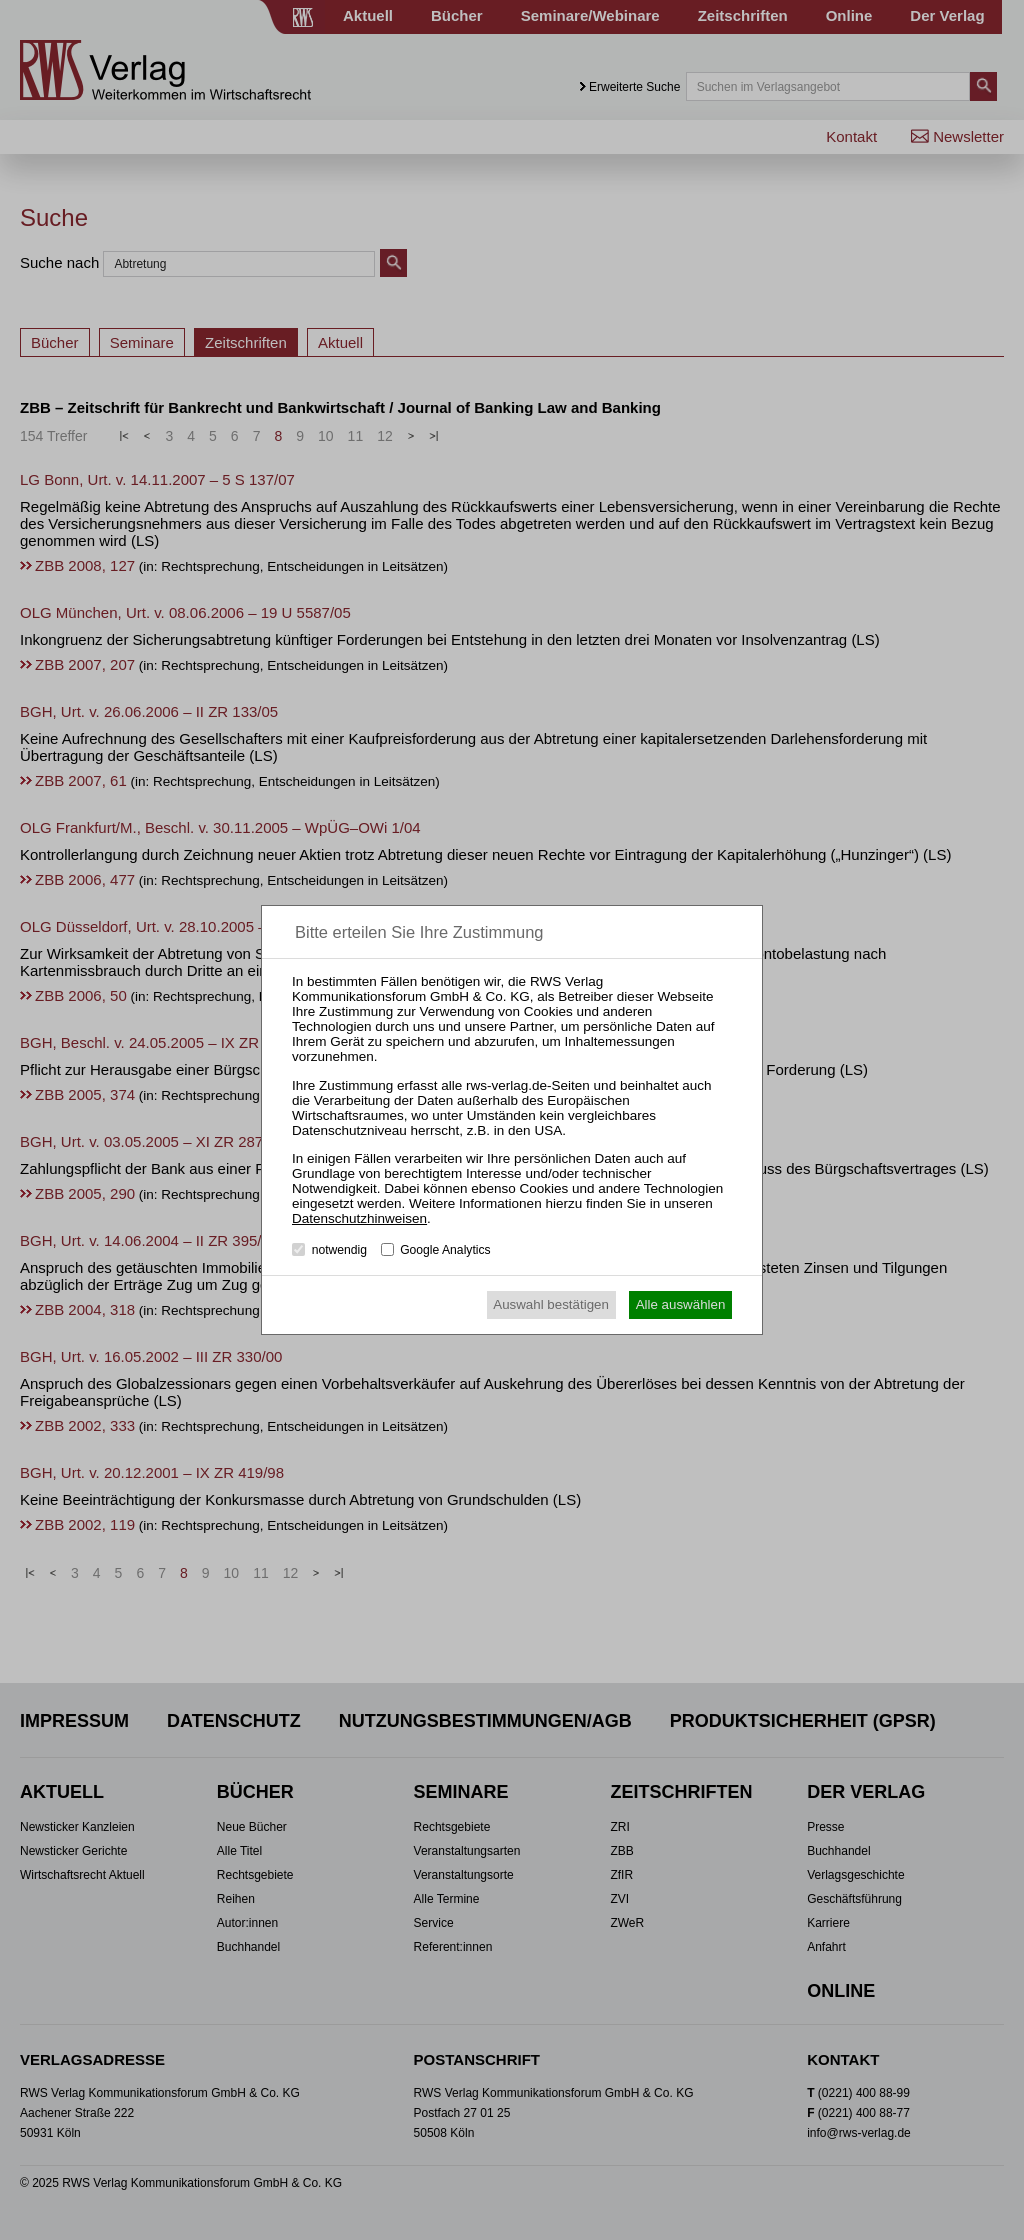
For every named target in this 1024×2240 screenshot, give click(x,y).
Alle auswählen (681, 1304)
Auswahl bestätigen (551, 1304)
